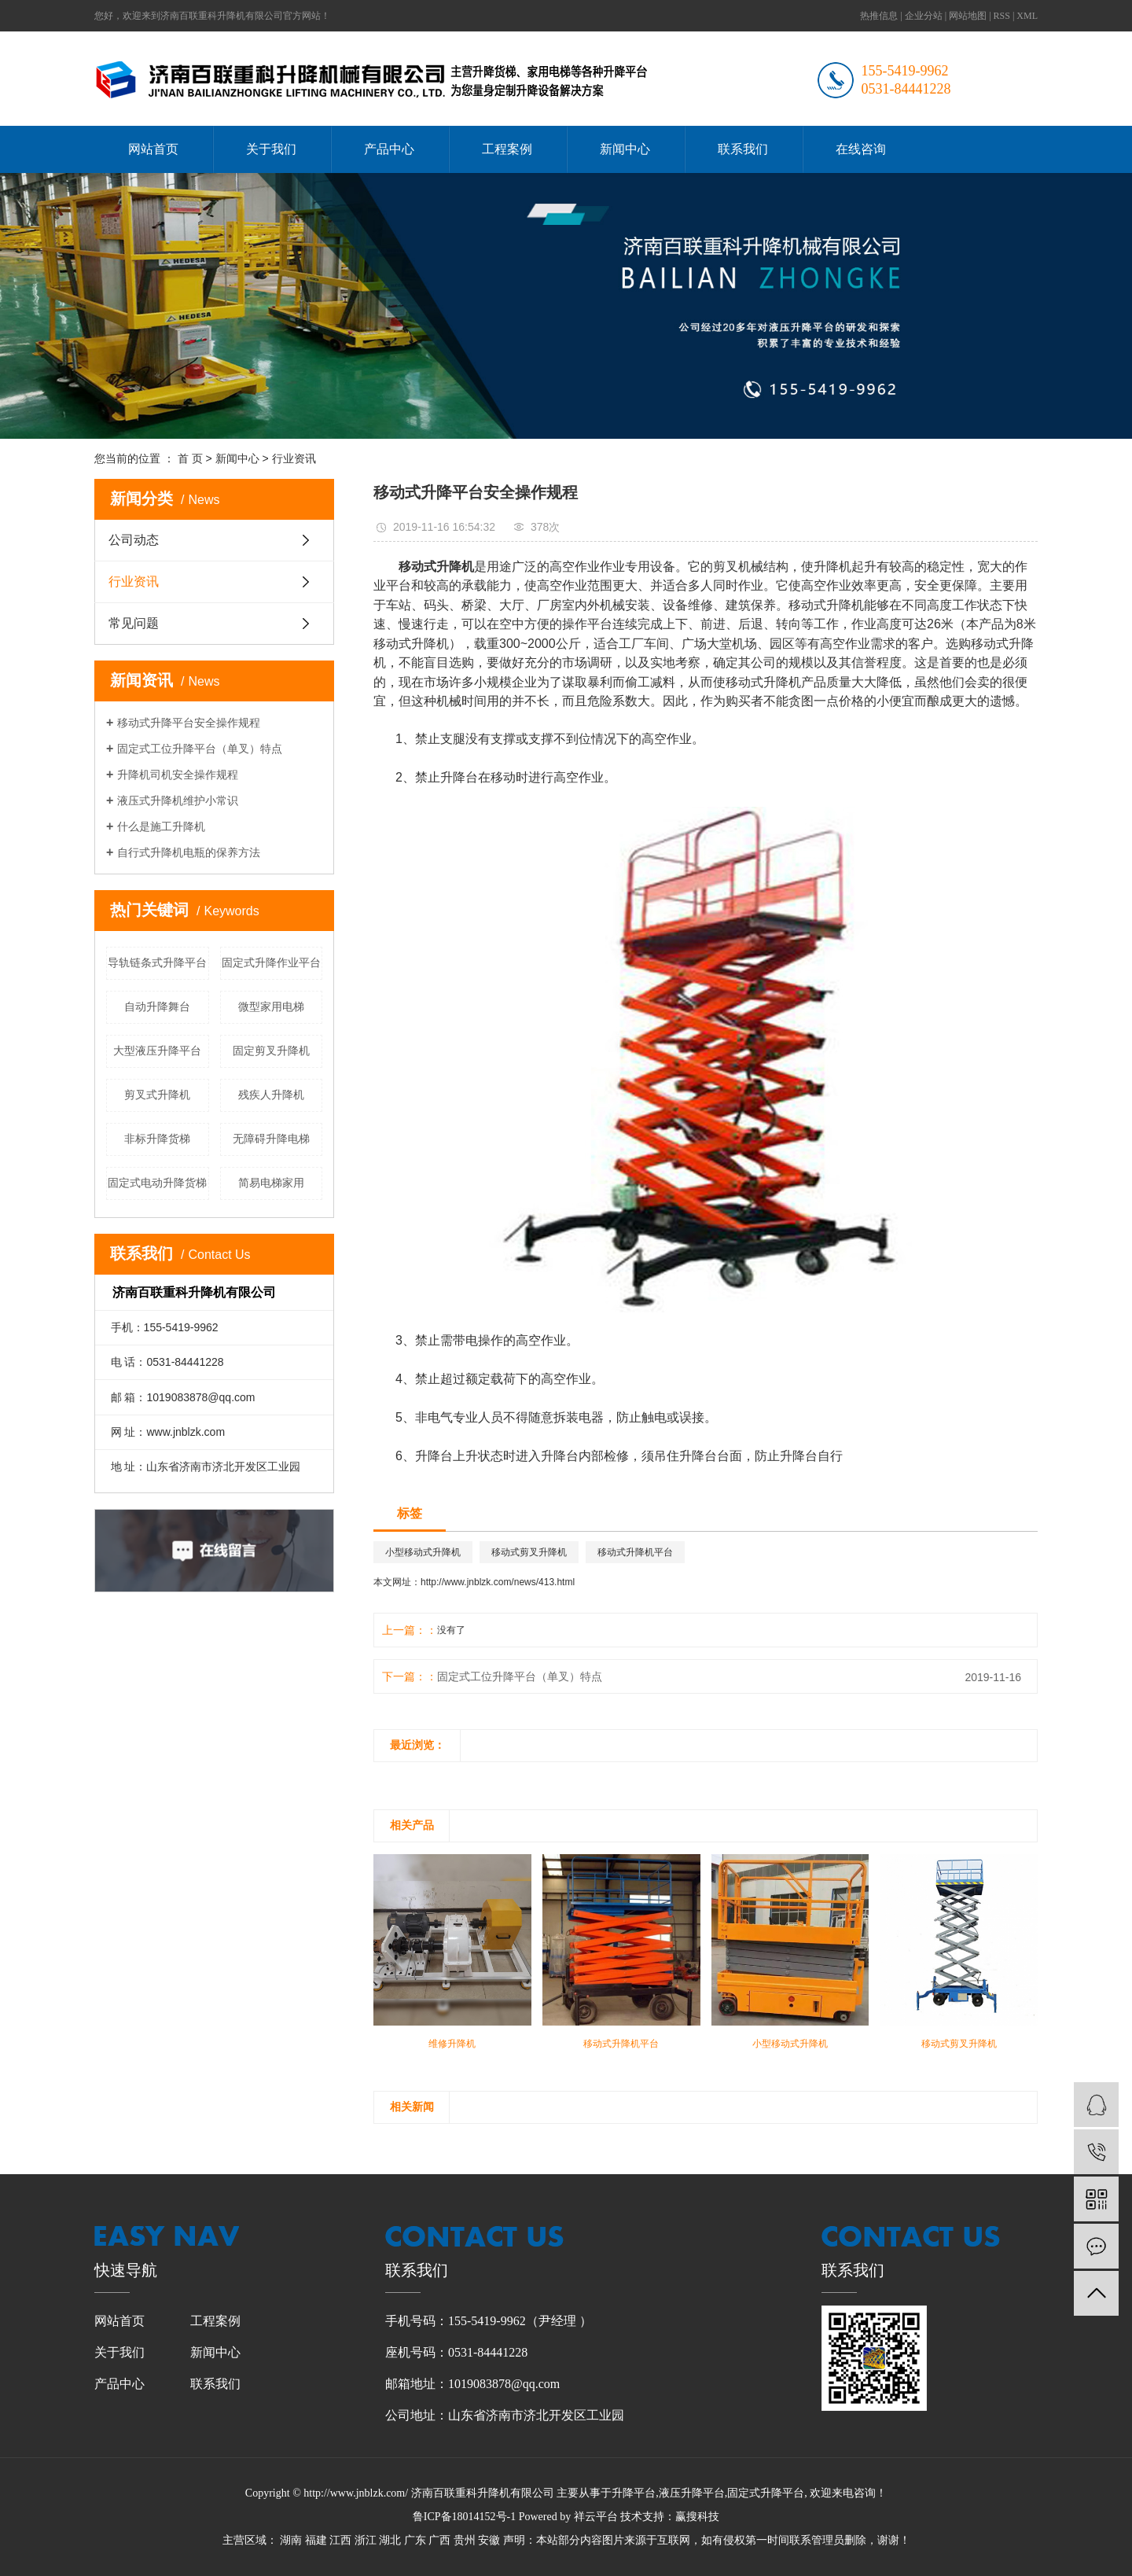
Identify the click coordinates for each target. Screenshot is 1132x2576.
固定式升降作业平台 (271, 962)
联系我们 (743, 149)
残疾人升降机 (271, 1094)
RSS (1002, 15)
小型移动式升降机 (423, 1552)
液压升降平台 (692, 2493)
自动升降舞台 (157, 1006)
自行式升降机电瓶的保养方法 (188, 852)
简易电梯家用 (271, 1182)
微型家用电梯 (271, 1006)
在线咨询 (861, 149)
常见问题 (133, 623)
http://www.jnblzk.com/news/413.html (498, 1582)
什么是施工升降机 (161, 826)
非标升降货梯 (157, 1138)
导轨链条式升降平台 (157, 962)
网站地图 (968, 15)
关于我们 (271, 149)
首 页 (190, 458)
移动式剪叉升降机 (529, 1552)
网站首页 (153, 149)
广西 (439, 2540)
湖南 (291, 2540)
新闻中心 (625, 149)
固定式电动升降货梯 (157, 1182)
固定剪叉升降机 (271, 1050)
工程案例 (507, 149)
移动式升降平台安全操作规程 (188, 722)
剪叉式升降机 (157, 1094)
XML (1027, 15)
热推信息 (879, 15)
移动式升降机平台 (635, 1552)
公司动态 (133, 539)
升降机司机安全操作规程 (177, 774)
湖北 (390, 2540)
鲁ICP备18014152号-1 (464, 2517)
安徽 (489, 2540)
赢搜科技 (697, 2517)
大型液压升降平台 (157, 1050)
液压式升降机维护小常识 (177, 800)
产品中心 (389, 149)
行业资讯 (294, 458)
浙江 (366, 2540)
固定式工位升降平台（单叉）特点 (199, 748)
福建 (316, 2540)
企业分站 (924, 15)
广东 (415, 2540)
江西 (340, 2540)
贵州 (465, 2540)
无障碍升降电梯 (271, 1138)
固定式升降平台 (765, 2493)
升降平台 (634, 2493)
